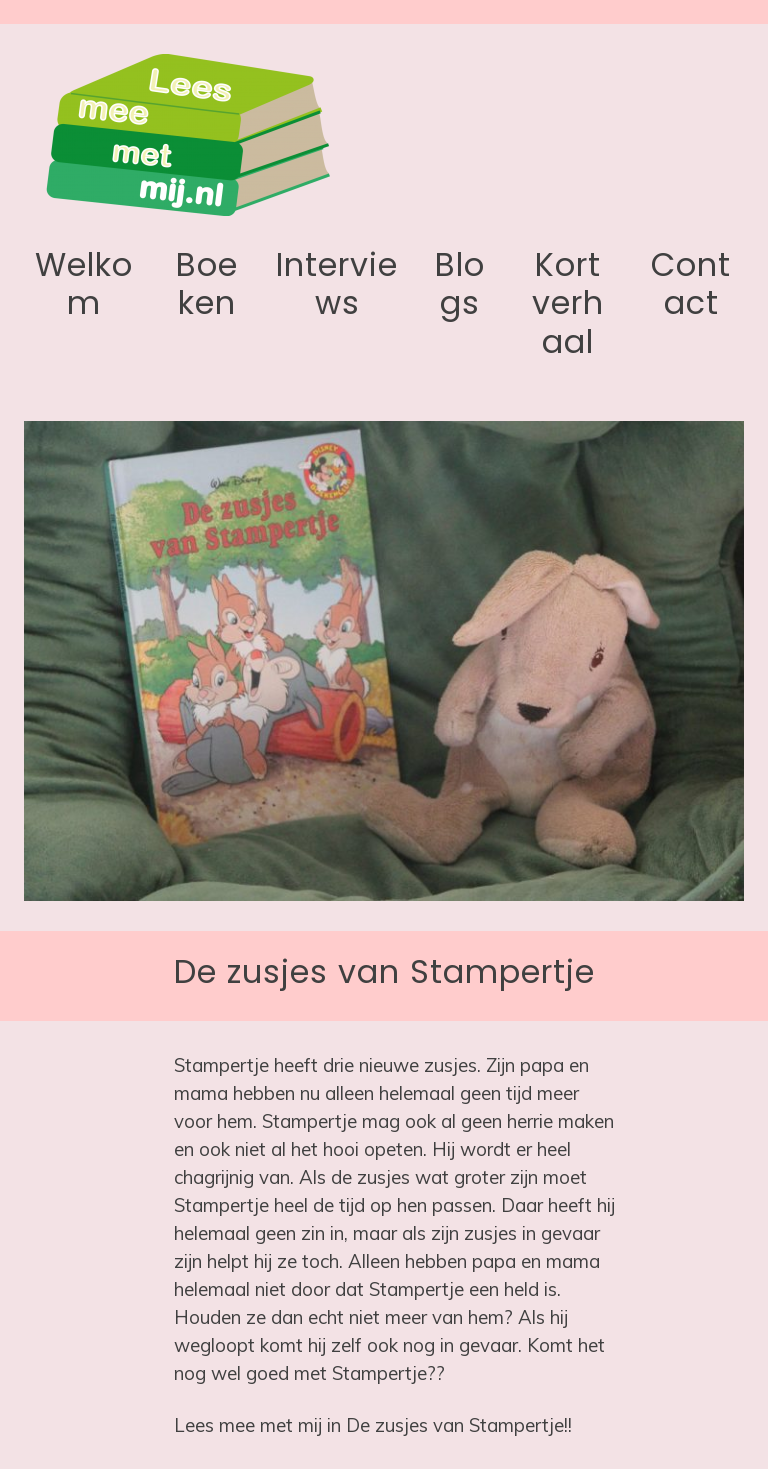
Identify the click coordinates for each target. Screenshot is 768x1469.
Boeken (207, 283)
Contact (691, 283)
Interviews (337, 283)
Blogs (460, 283)
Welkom (84, 283)
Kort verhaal (568, 303)
